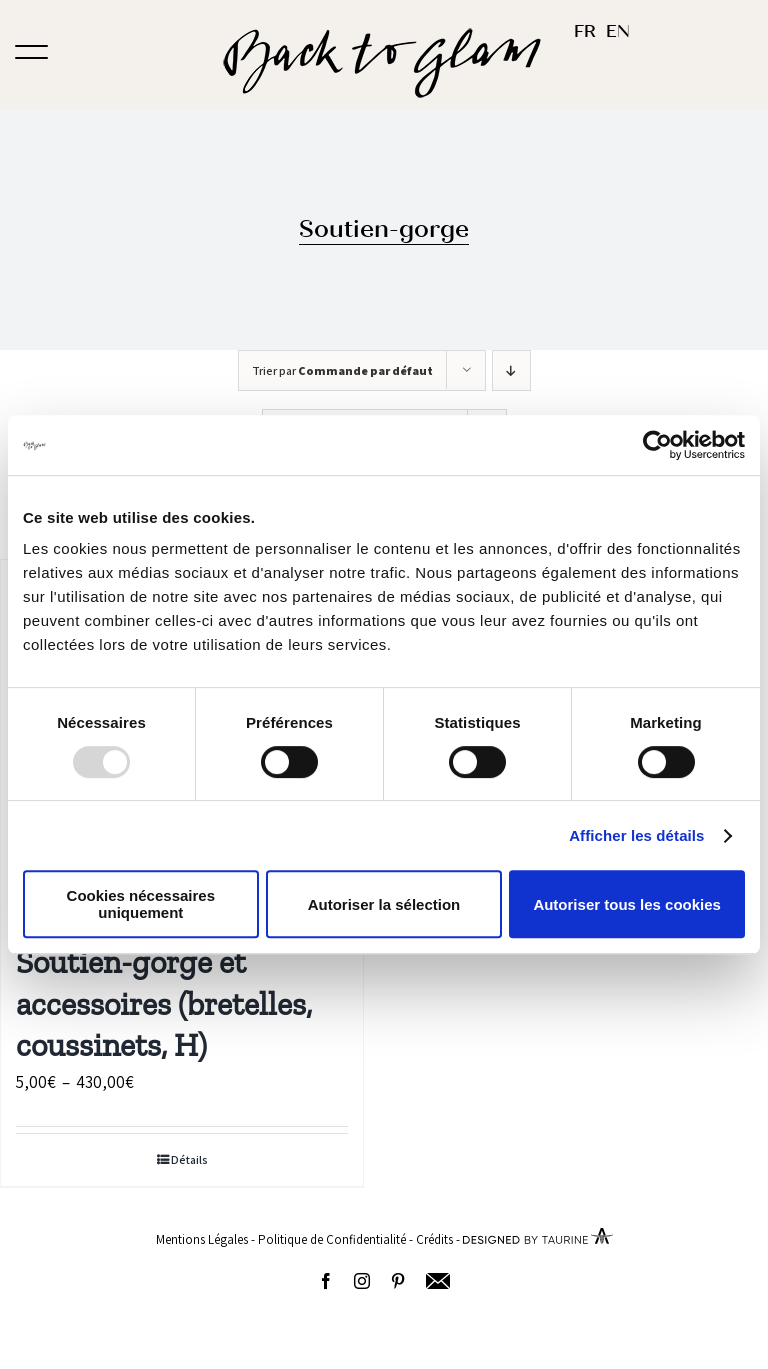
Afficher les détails (636, 835)
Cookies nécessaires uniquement (141, 904)
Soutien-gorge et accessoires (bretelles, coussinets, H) (164, 1003)
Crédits (434, 1239)
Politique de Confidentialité (332, 1239)
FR (585, 31)
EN (618, 31)
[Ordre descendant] (511, 370)
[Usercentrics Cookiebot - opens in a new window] (657, 445)
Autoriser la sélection (384, 904)
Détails (189, 1159)
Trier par (342, 370)
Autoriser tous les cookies (627, 904)
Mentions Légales (202, 1239)
